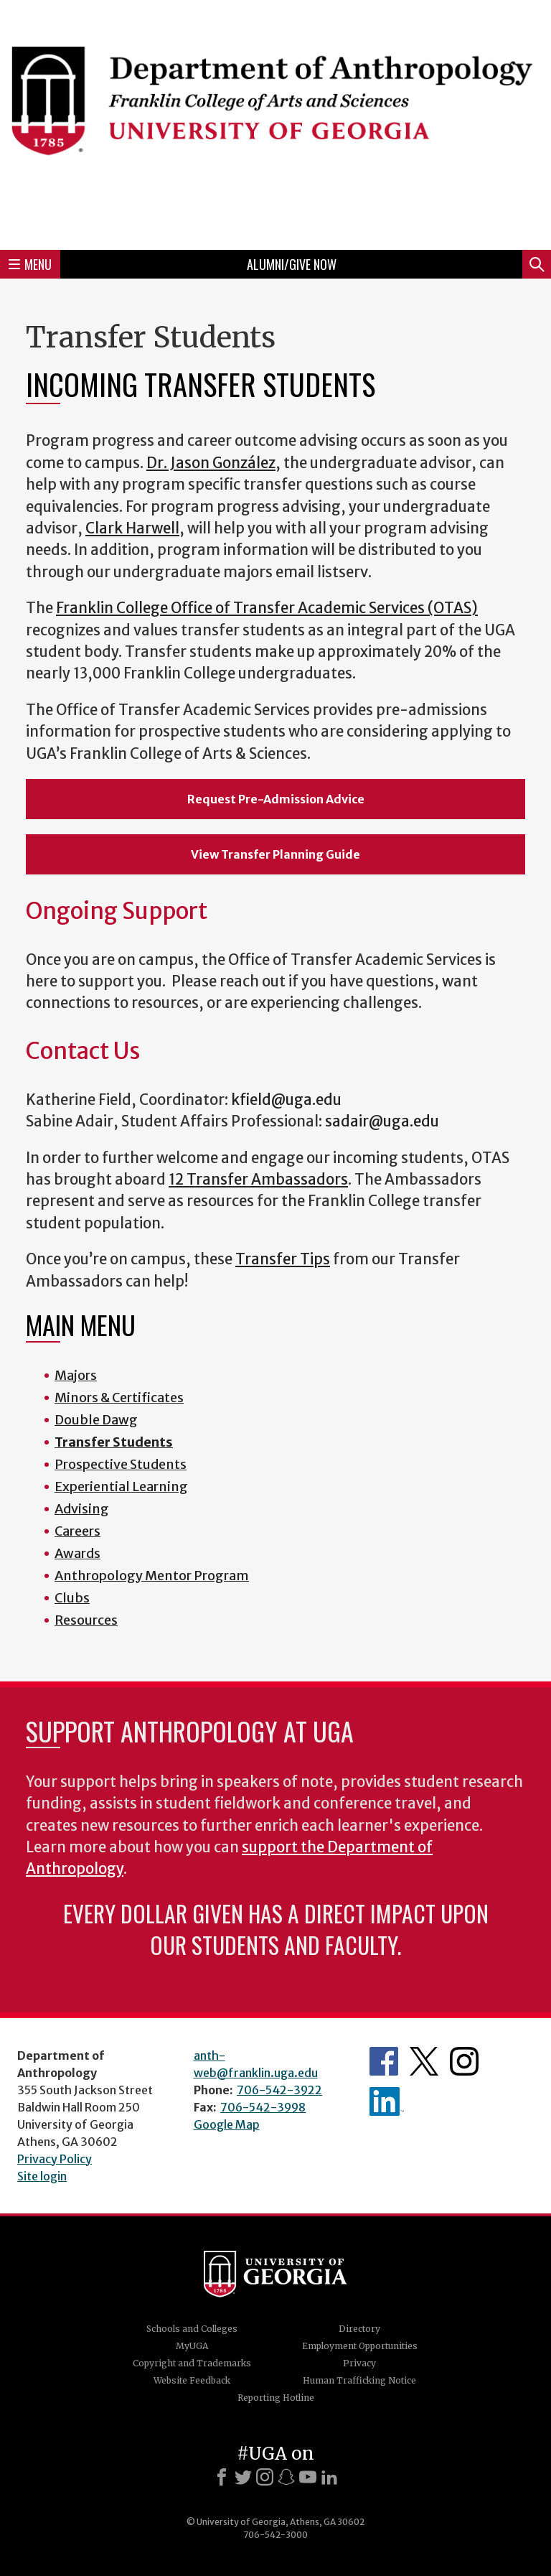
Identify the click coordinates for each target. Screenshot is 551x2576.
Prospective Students (121, 1464)
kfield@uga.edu (286, 1100)
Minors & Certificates (119, 1397)
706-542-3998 (263, 2107)
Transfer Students (114, 1442)
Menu (30, 264)
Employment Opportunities (360, 2346)
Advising (82, 1509)
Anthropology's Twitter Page (424, 2061)
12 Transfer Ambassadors (258, 1179)
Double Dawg (96, 1419)
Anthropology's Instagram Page (464, 2061)
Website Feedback (192, 2380)
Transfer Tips (282, 1259)
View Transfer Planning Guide (275, 854)
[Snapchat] (286, 2477)
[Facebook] (221, 2477)
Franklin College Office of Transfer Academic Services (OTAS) (267, 608)
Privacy (359, 2363)
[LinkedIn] (329, 2477)
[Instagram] (264, 2477)
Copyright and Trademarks (192, 2363)
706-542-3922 (279, 2090)
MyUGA (192, 2346)
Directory (359, 2328)
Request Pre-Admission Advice (275, 799)
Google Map (227, 2124)
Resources (86, 1620)
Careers (77, 1531)
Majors (76, 1375)
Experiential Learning (121, 1486)
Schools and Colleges (191, 2328)
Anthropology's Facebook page (383, 2061)
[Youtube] (307, 2477)
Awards (77, 1553)
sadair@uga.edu (382, 1121)
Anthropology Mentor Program (152, 1575)
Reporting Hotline (275, 2397)
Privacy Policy (54, 2159)
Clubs (72, 1598)
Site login (42, 2176)
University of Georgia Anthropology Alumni (386, 2101)
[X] (243, 2477)
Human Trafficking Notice (359, 2380)
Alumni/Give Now (291, 264)
